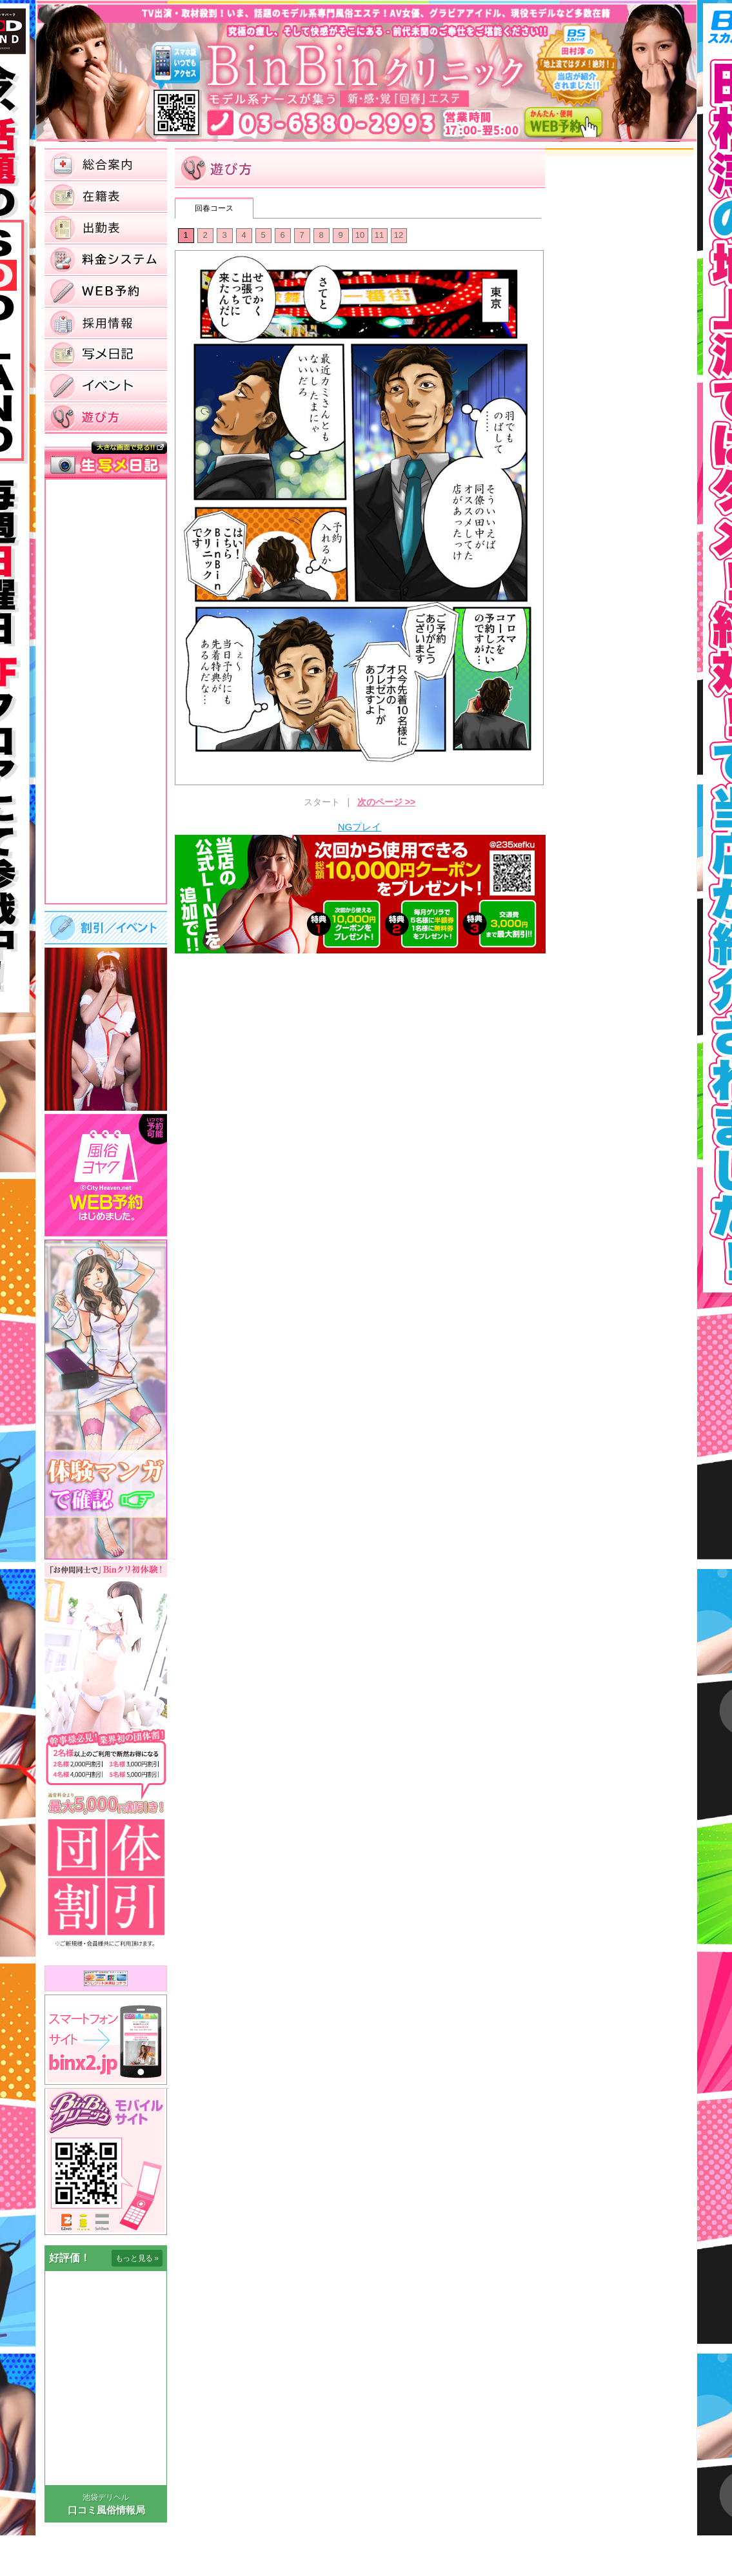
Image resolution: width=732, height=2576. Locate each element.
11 (379, 235)
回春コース (214, 208)
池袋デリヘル (106, 2497)
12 (398, 235)
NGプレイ (360, 826)
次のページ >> (386, 802)
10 (359, 235)
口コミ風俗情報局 (106, 2509)
